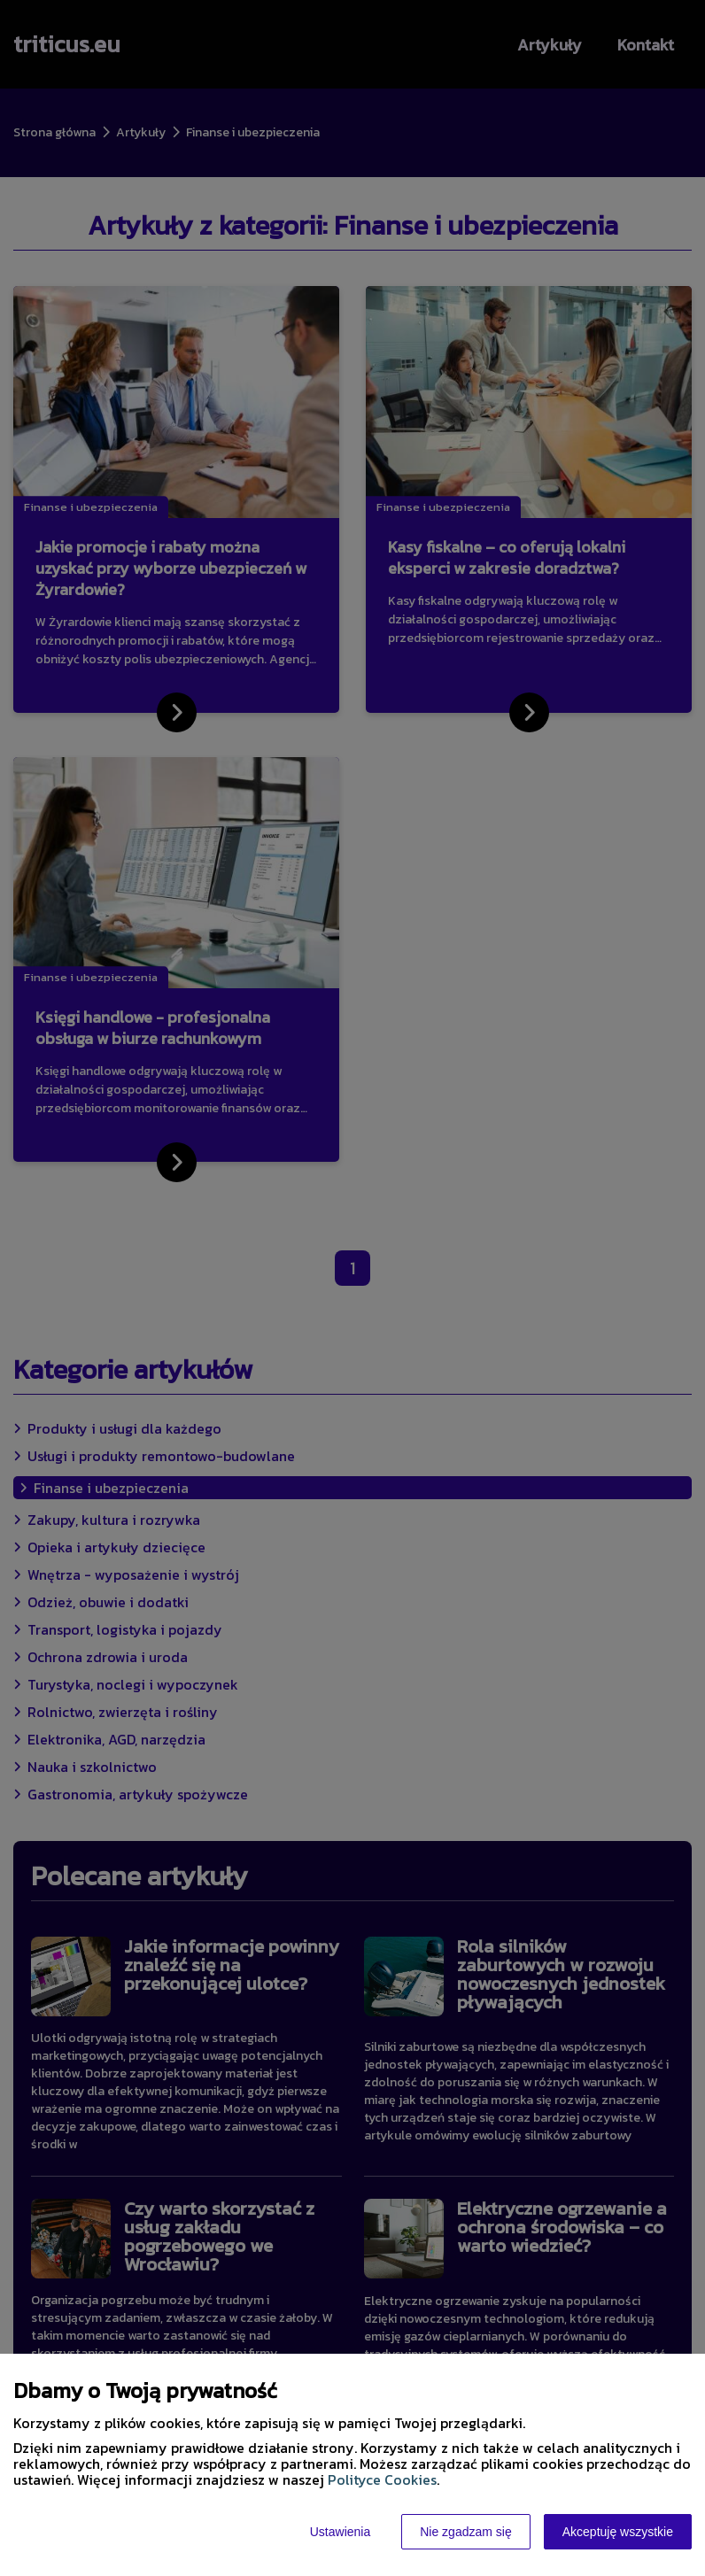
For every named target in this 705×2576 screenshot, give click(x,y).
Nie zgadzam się (466, 2532)
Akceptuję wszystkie (617, 2532)
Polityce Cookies (382, 2479)
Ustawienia (340, 2532)
